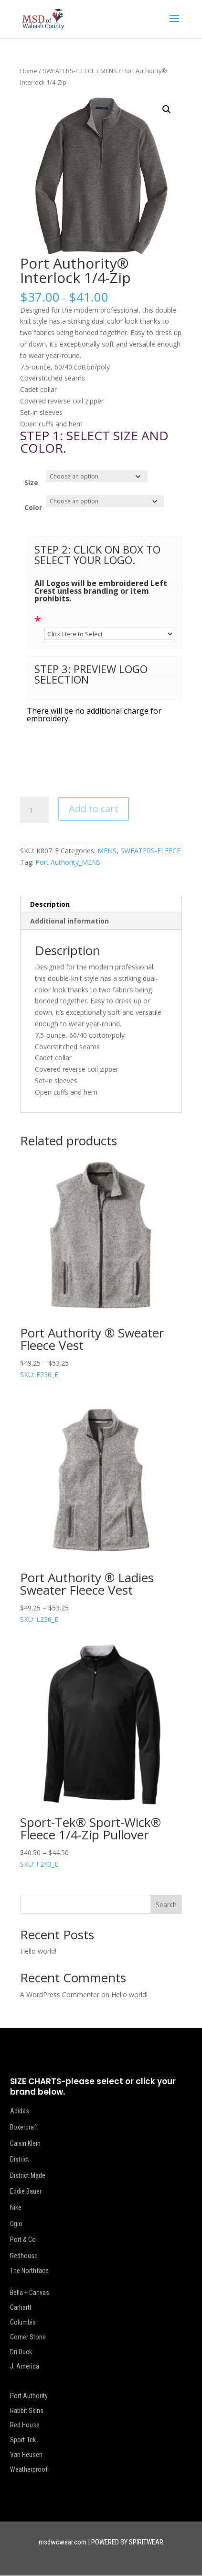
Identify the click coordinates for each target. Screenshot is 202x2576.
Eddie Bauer (26, 2191)
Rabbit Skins (26, 2410)
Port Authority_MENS (68, 862)
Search (166, 1904)
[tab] (101, 904)
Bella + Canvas (29, 2292)
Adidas (19, 2111)
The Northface (29, 2270)
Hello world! (38, 1951)
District (19, 2159)
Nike (15, 2207)
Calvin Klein (25, 2143)
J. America (24, 2366)
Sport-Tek (23, 2440)
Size (31, 482)
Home (28, 70)
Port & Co (23, 2239)
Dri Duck (21, 2352)
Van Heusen (26, 2454)
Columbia (23, 2322)
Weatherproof (29, 2469)
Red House (25, 2425)
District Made (27, 2175)
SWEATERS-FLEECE (69, 70)
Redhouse (24, 2256)
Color (33, 507)
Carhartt (21, 2307)
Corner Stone (28, 2337)
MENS (108, 70)
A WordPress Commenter (59, 1994)
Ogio (16, 2224)
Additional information (69, 920)
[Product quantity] (34, 810)
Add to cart (93, 808)
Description (50, 904)
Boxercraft (24, 2127)
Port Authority (29, 2396)
